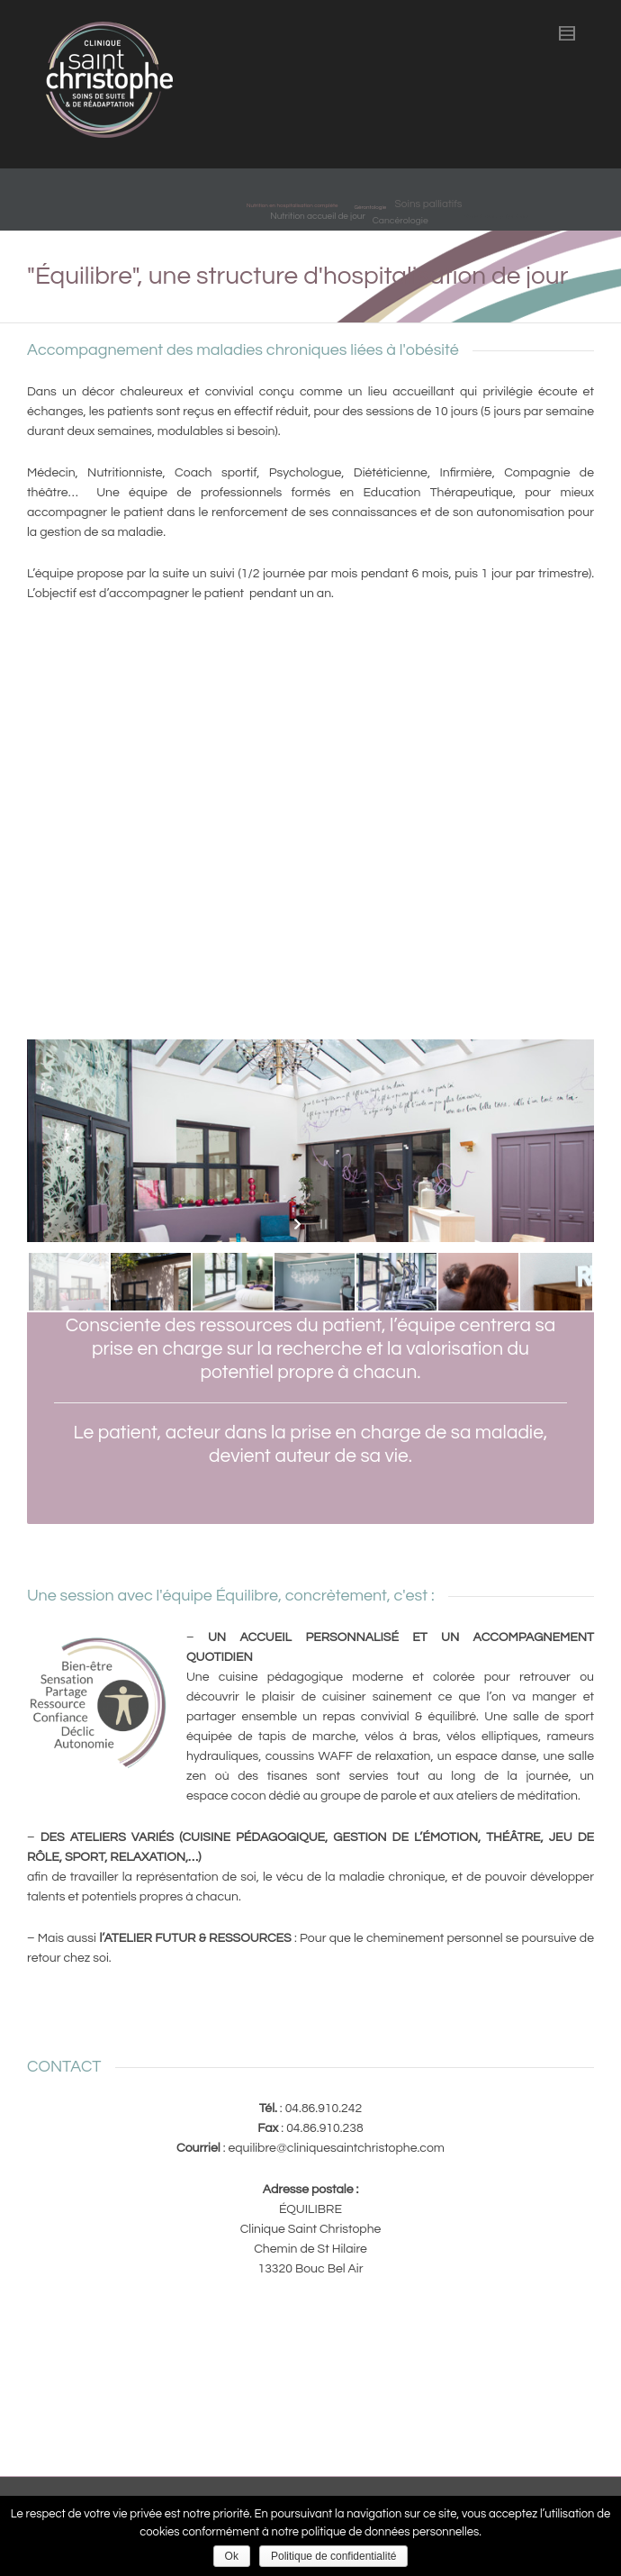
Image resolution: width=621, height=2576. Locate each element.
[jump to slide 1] (69, 1282)
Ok (231, 2556)
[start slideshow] (299, 1224)
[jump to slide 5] (396, 1282)
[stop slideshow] (321, 1224)
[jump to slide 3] (233, 1282)
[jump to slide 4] (314, 1282)
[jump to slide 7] (560, 1282)
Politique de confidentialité (333, 2556)
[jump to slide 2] (151, 1282)
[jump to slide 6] (478, 1282)
